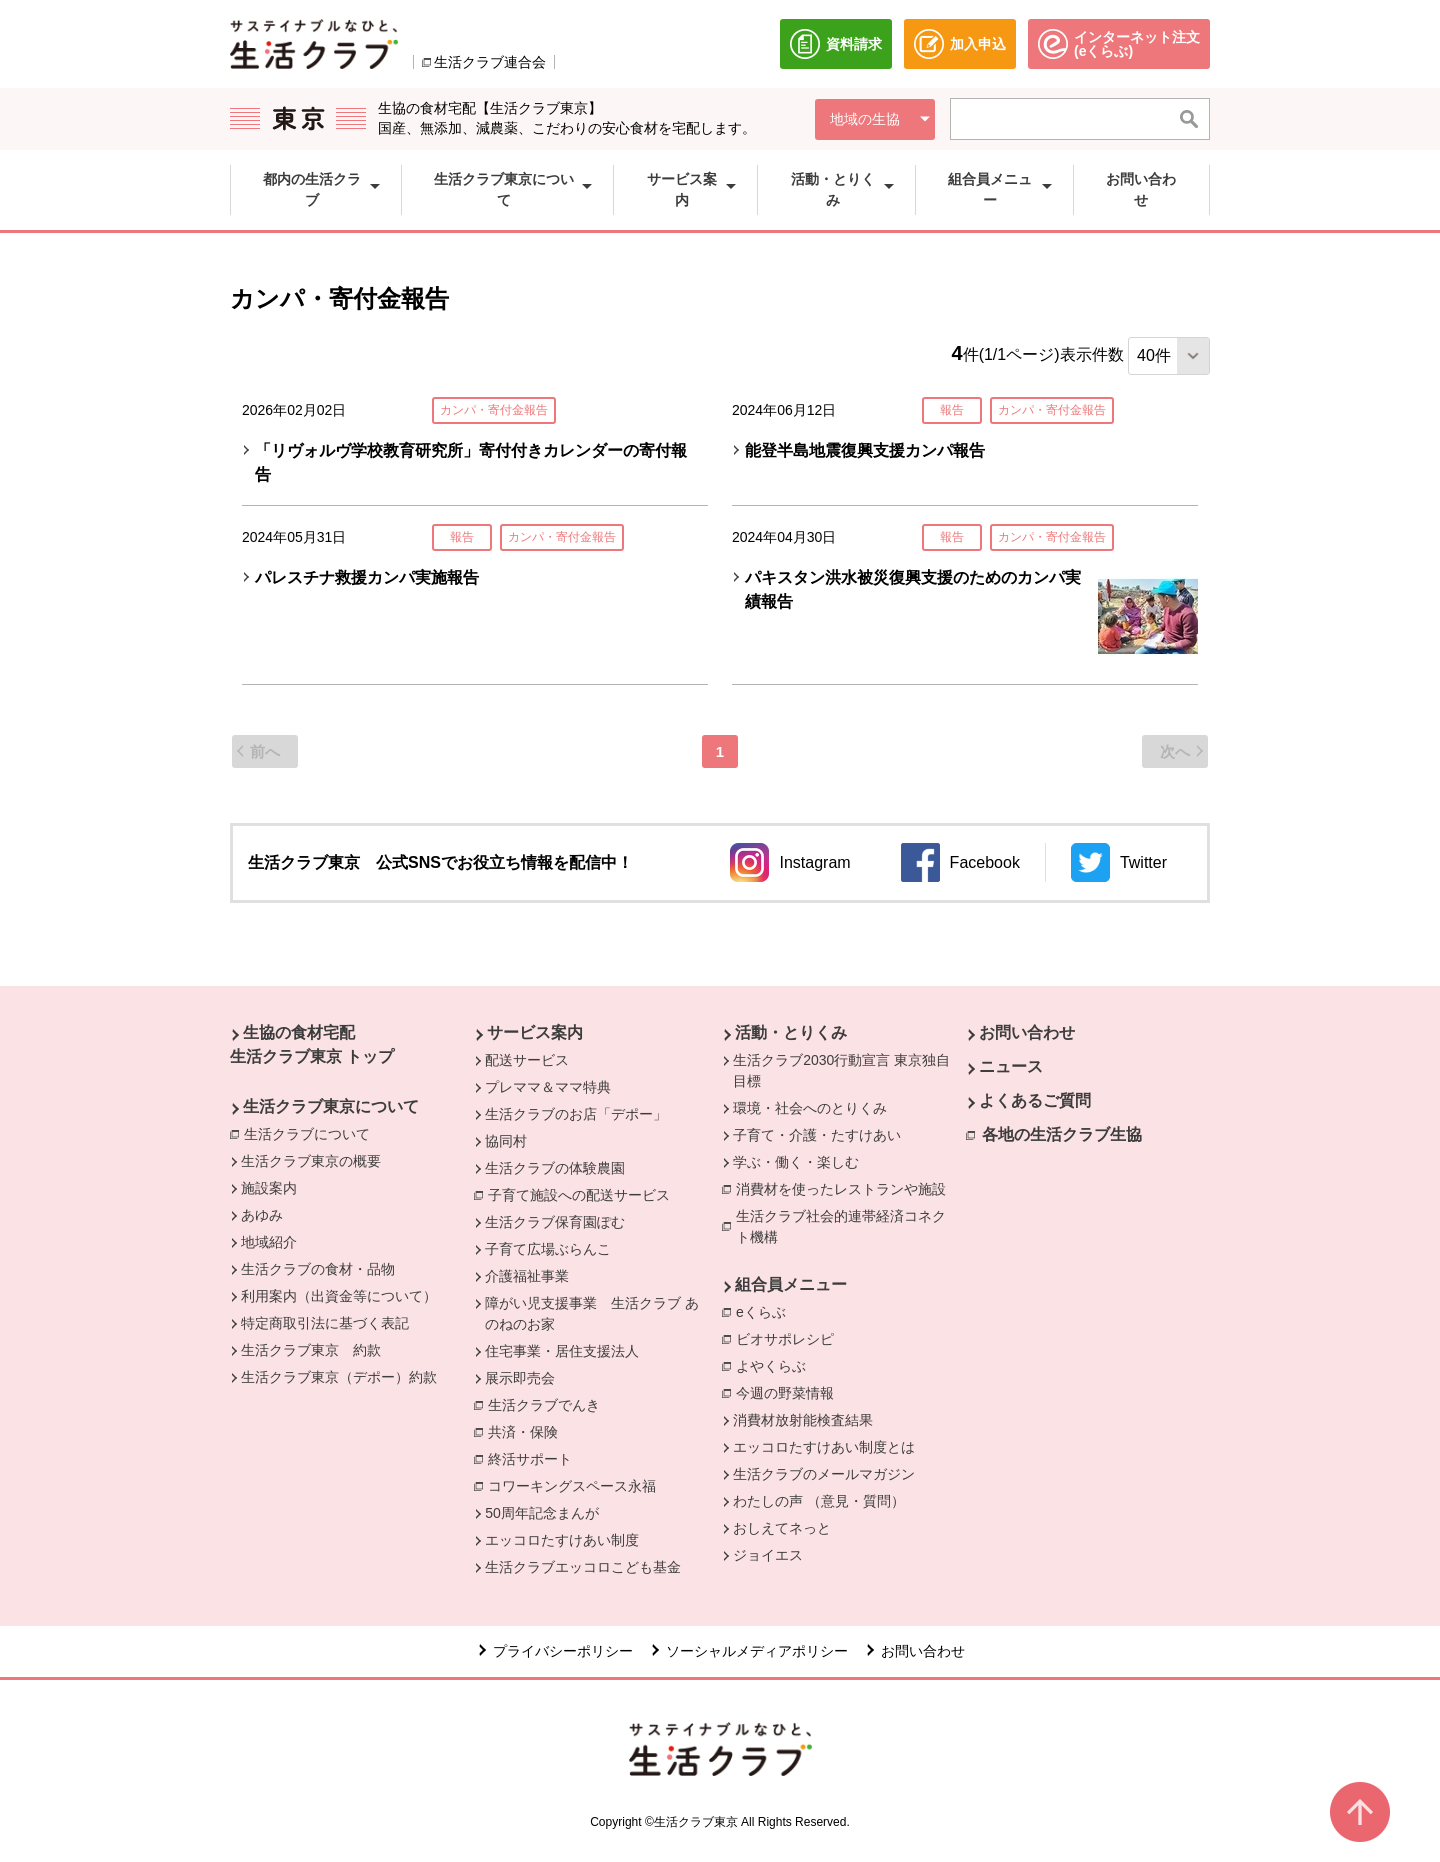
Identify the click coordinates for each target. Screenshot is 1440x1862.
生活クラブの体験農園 (555, 1168)
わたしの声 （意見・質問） (819, 1501)
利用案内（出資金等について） (339, 1296)
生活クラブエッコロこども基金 (583, 1567)
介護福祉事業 (527, 1276)
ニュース (1011, 1066)
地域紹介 (269, 1242)
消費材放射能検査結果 (803, 1420)
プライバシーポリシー (563, 1651)
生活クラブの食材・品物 (318, 1269)
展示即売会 (520, 1378)
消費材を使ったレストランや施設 (846, 1188)
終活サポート (535, 1458)
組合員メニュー (791, 1284)
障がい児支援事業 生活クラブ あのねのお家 (592, 1313)
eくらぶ (766, 1311)
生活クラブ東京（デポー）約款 (339, 1377)
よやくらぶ (776, 1365)
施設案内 (269, 1188)
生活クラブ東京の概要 (311, 1161)
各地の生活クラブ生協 (1062, 1134)
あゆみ (262, 1215)
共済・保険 (528, 1431)
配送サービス (527, 1060)
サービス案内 (535, 1032)
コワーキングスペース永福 (577, 1485)
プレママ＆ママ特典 (548, 1087)
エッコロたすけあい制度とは (824, 1447)
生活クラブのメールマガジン (824, 1474)
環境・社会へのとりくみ (810, 1108)
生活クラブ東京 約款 (311, 1350)
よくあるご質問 (1035, 1100)
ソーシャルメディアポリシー (757, 1651)
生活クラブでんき (549, 1404)
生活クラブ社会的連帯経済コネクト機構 (848, 1226)
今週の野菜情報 (785, 1393)
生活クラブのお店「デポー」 (576, 1114)
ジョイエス (768, 1555)
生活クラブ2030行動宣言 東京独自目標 (841, 1070)
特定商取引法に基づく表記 (325, 1323)
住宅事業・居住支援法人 (562, 1351)
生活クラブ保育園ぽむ (555, 1222)
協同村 (506, 1141)
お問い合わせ (1027, 1032)
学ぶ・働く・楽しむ (796, 1162)
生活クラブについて (312, 1133)
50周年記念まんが (542, 1513)
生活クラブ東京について (331, 1106)
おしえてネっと (782, 1528)
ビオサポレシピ (790, 1338)
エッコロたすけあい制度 (562, 1540)
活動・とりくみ (791, 1032)
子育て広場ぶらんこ (548, 1249)
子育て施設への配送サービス (584, 1194)
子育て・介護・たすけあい (817, 1135)
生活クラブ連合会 (490, 62)
